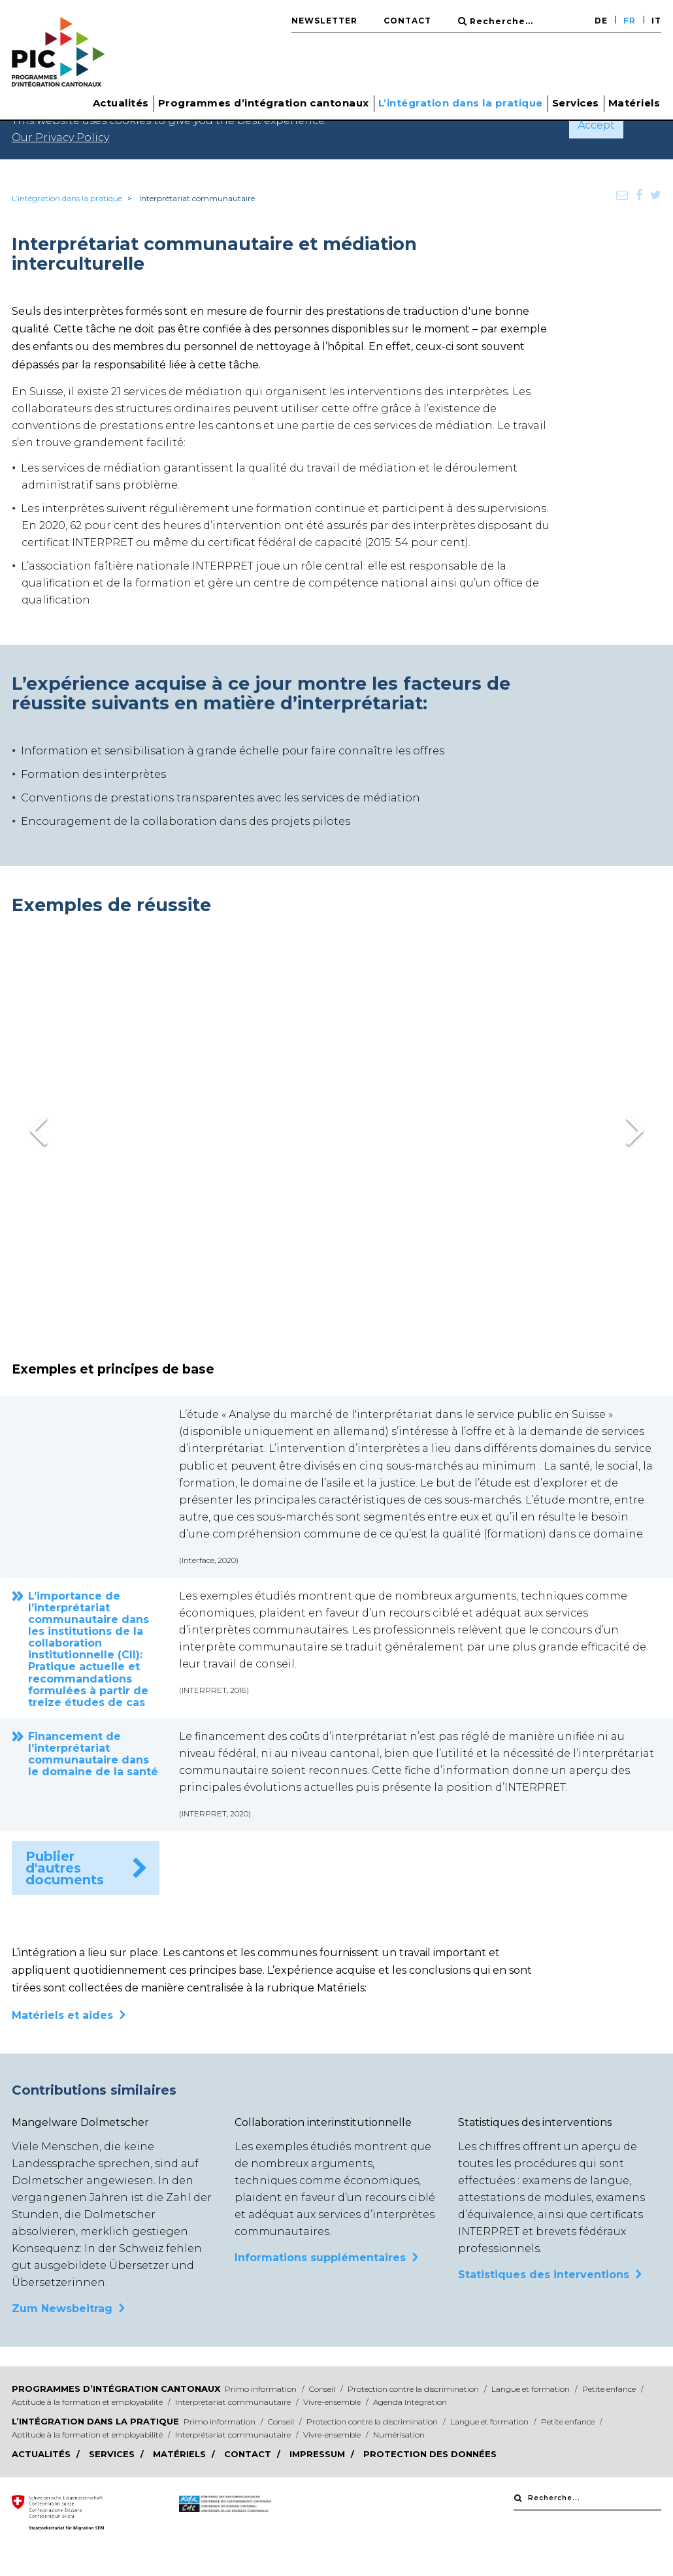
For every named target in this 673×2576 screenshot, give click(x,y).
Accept (596, 125)
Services (575, 103)
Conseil (323, 2389)
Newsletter (324, 20)
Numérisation (399, 2434)
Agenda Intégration (410, 2402)
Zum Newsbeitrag (62, 2308)
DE (601, 20)
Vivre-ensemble (333, 2402)
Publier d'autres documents (64, 1868)
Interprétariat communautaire (234, 2402)
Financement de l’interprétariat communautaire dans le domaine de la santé (93, 1754)
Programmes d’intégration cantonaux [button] (263, 103)
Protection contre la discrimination (414, 2389)
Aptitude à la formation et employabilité (88, 2402)
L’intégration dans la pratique (67, 198)
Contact (407, 20)
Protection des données (430, 2454)
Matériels (634, 103)
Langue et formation (531, 2389)
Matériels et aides (62, 2015)
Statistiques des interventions (543, 2274)
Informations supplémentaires (320, 2257)
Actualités (42, 2454)
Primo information (262, 2389)
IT (656, 20)
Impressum (318, 2454)
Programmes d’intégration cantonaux (116, 2388)
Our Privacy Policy (60, 137)
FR (629, 20)
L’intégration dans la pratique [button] (460, 103)
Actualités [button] (121, 103)
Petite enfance (610, 2389)
